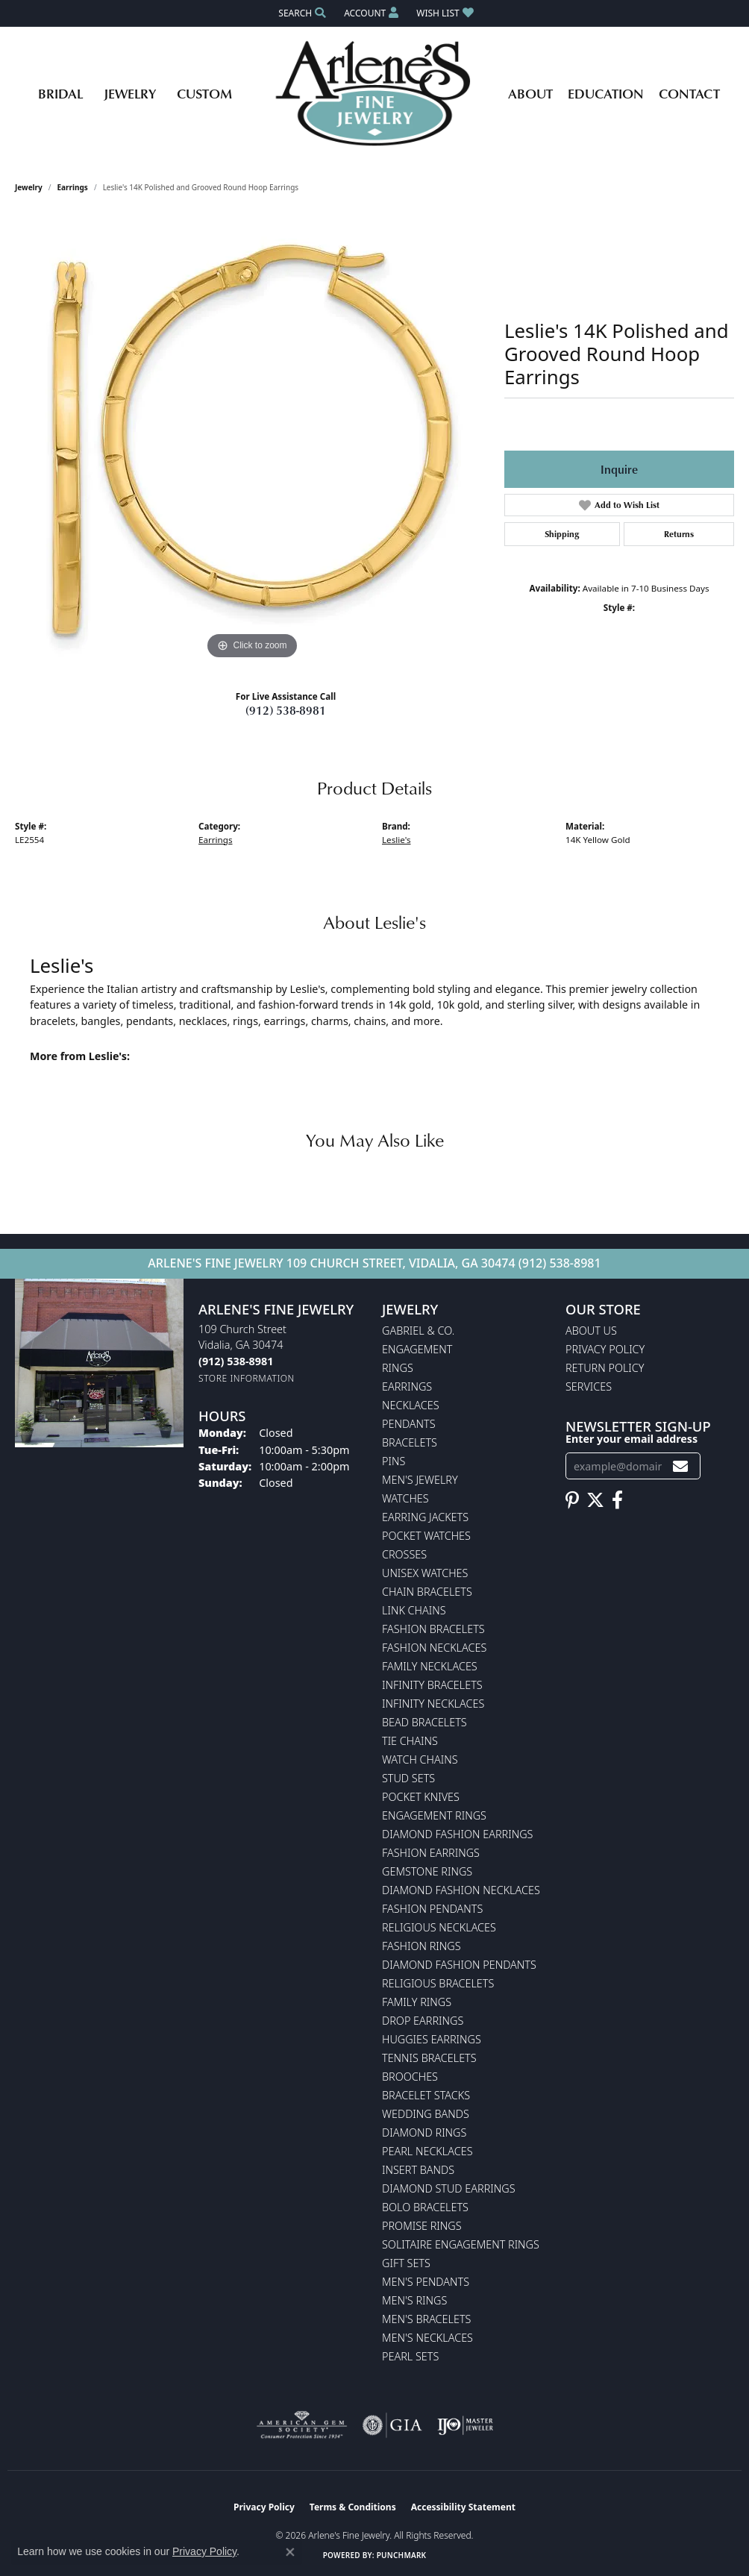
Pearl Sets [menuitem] (410, 2356)
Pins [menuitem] (393, 1461)
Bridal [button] (60, 93)
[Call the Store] (235, 1361)
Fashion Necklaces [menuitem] (434, 1647)
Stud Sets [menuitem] (408, 1778)
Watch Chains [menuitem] (420, 1759)
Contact (689, 93)
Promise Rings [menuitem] (422, 2226)
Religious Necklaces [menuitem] (439, 1927)
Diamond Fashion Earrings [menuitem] (457, 1834)
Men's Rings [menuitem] (414, 2300)
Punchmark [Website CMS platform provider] (402, 2555)
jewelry (29, 187)
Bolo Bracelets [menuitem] (425, 2207)
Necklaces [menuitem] (410, 1405)
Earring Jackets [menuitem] (425, 1517)
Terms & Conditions (353, 2507)
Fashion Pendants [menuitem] (432, 1909)
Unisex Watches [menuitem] (425, 1573)
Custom (204, 93)
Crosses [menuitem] (404, 1554)
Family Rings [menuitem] (416, 2002)
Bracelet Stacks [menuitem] (426, 2095)
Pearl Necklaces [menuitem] (427, 2151)
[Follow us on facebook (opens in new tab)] (617, 1500)
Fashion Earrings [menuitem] (431, 1853)
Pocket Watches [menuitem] (426, 1536)
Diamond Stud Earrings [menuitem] (448, 2188)
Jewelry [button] (130, 93)
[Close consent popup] (290, 2552)
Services (588, 1386)
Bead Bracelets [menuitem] (424, 1722)
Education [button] (606, 93)
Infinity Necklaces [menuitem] (433, 1703)
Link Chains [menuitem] (414, 1610)
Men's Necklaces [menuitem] (427, 2338)
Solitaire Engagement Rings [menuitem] (460, 2244)
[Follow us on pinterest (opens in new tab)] (572, 1500)
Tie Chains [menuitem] (410, 1741)
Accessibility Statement (463, 2507)
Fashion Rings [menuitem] (421, 1946)
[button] (300, 13)
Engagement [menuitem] (417, 1349)
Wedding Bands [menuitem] (425, 2114)
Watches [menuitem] (405, 1498)
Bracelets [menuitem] (409, 1442)
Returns (679, 533)
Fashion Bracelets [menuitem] (433, 1629)
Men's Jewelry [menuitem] (420, 1480)
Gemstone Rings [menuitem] (427, 1871)
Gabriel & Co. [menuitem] (418, 1330)
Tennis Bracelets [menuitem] (429, 2058)
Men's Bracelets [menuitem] (426, 2319)
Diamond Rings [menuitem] (424, 2132)
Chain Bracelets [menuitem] (427, 1592)
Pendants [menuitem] (409, 1424)
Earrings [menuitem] (407, 1386)
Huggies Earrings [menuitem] (431, 2039)
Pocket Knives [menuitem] (421, 1797)
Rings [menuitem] (397, 1368)
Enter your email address (631, 1439)
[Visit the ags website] (302, 2425)
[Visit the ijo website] (465, 2425)
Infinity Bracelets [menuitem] (432, 1685)
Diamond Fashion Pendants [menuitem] (459, 1965)
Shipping (562, 533)
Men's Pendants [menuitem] (425, 2282)
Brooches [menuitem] (410, 2076)
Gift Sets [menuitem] (406, 2263)
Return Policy (605, 1368)
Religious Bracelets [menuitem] (438, 1983)
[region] (252, 439)
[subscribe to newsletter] (680, 1466)
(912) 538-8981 (285, 710)
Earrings (72, 187)
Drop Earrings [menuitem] (422, 2021)
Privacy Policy (605, 1349)
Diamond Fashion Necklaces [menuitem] (461, 1890)
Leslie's (396, 839)
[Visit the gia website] (392, 2425)
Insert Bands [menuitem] (418, 2170)
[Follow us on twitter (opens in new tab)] (595, 1500)
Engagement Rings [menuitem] (434, 1815)
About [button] (530, 93)
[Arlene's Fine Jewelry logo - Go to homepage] (375, 93)
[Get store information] (246, 1378)
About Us (591, 1330)
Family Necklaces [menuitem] (429, 1666)
